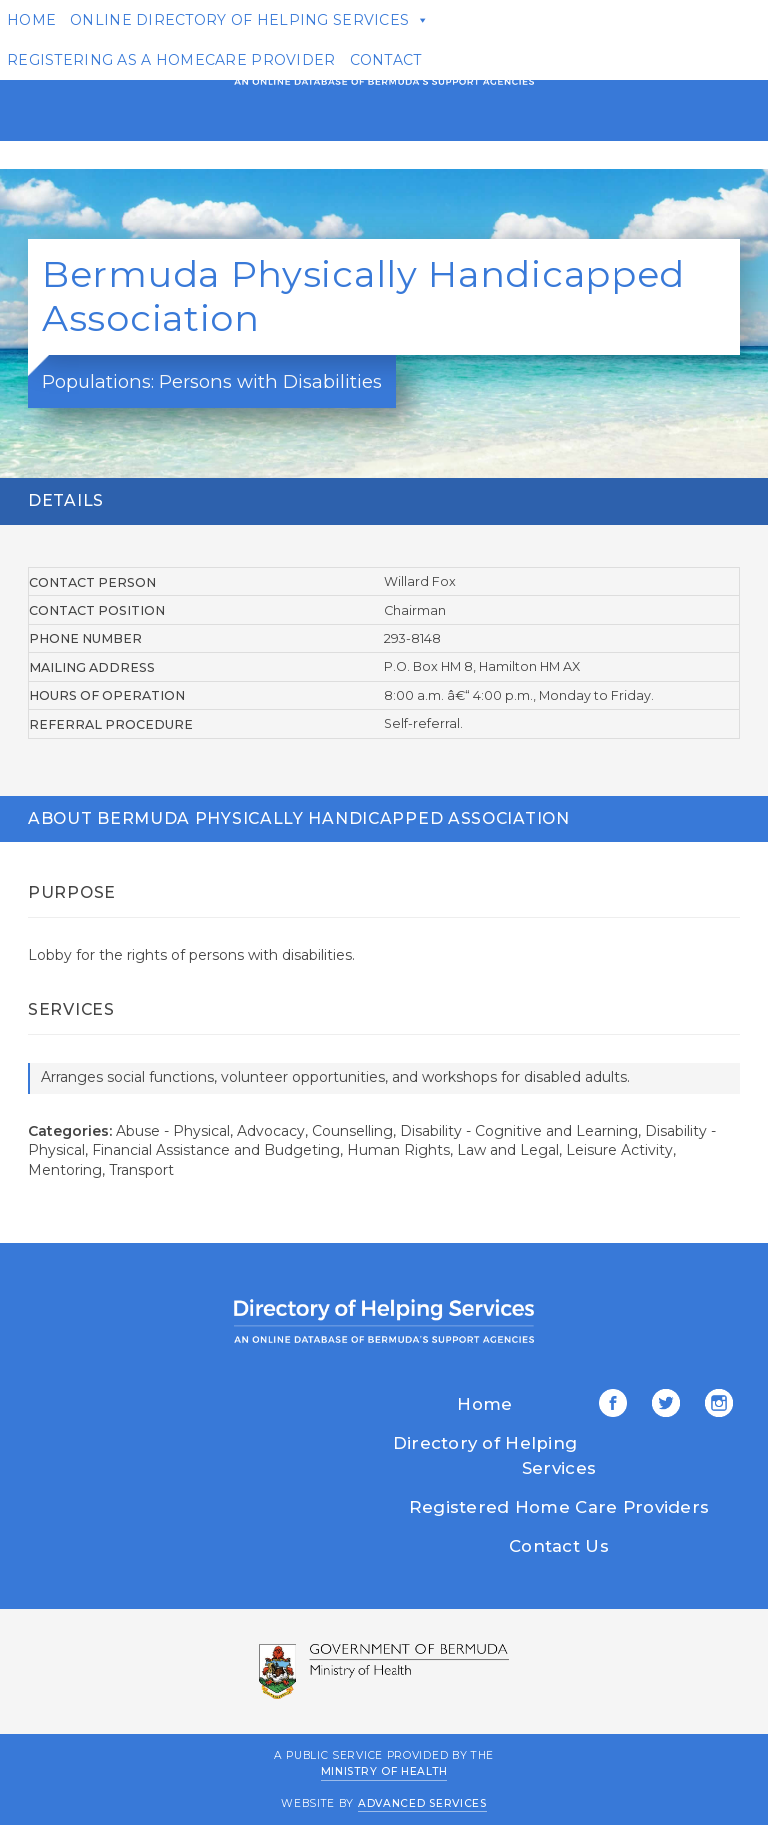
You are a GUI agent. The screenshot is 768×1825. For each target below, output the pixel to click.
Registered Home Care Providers (559, 1507)
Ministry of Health (384, 1771)
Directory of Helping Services (494, 1455)
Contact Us (559, 1546)
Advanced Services (422, 1803)
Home (484, 1404)
